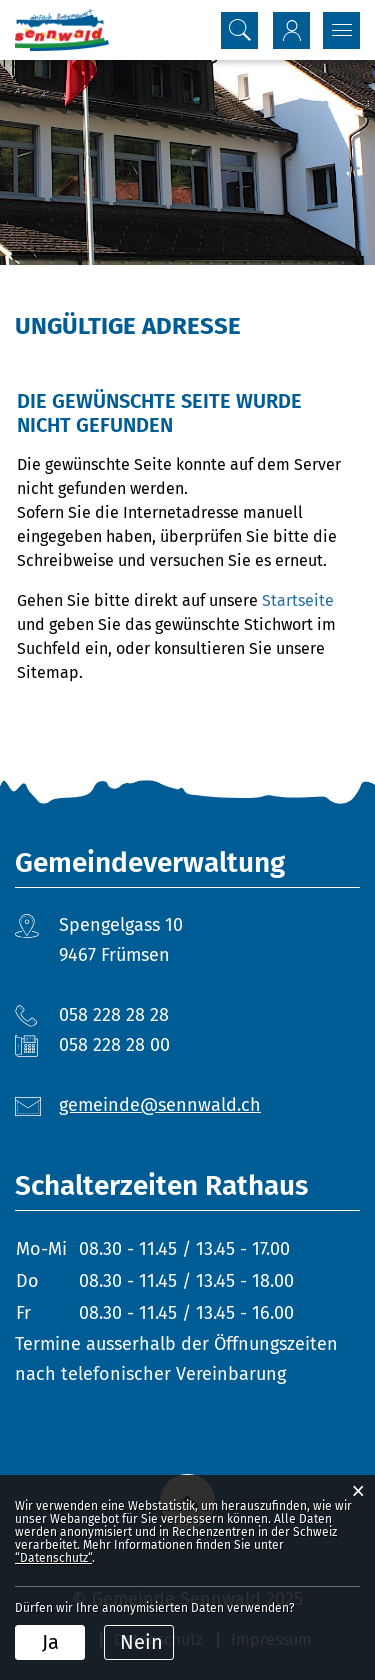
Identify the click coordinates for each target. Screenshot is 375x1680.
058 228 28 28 (114, 1015)
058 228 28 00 (114, 1045)
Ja (50, 1642)
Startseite (298, 600)
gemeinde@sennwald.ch (160, 1105)
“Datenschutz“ (53, 1558)
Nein (141, 1642)
